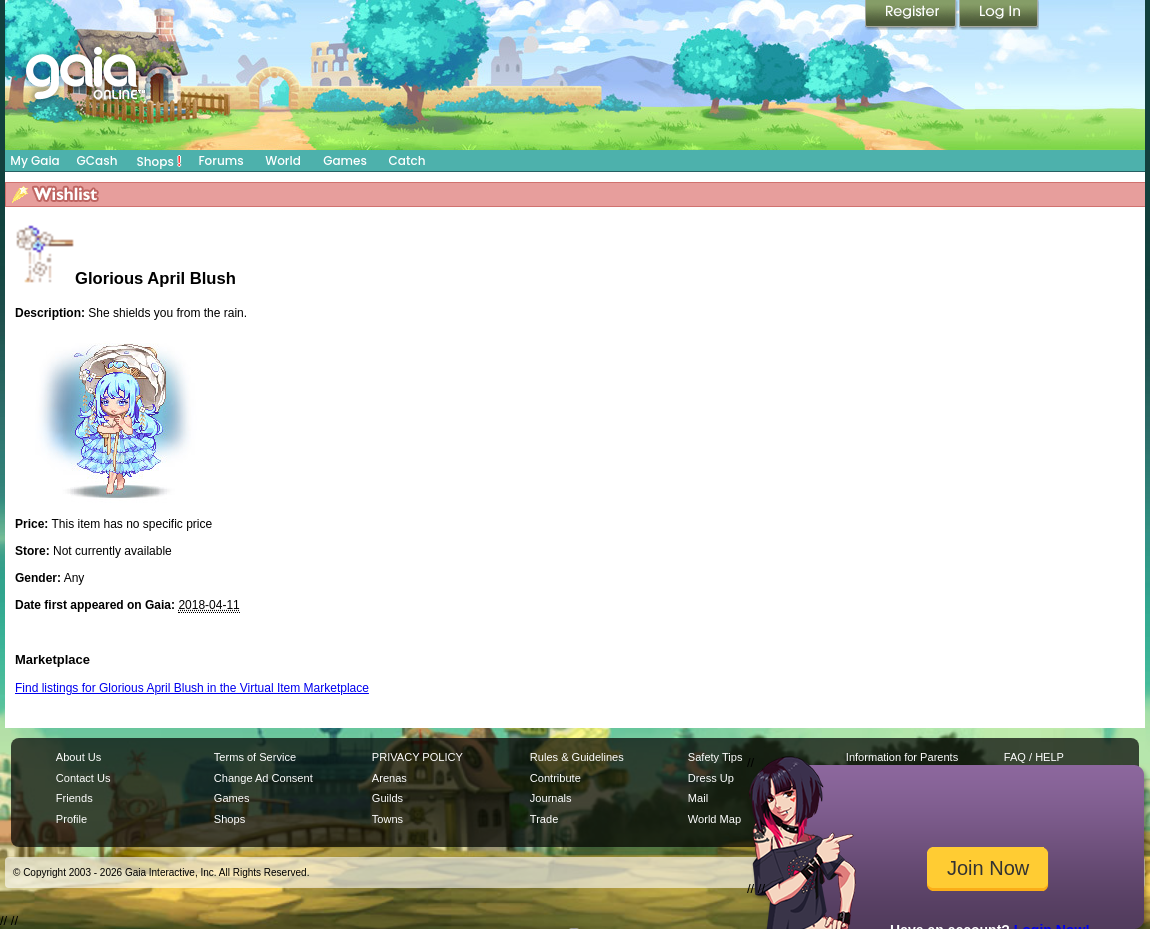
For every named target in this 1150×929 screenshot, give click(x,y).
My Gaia (34, 160)
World (283, 160)
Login (999, 15)
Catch (407, 160)
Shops (159, 161)
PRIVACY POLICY (417, 757)
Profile (71, 819)
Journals (551, 798)
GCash (97, 160)
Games (345, 160)
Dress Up (711, 778)
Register (912, 15)
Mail (698, 798)
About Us (78, 757)
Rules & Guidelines (577, 757)
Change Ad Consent (263, 778)
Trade (544, 819)
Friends (74, 798)
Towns (387, 819)
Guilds (387, 798)
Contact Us (83, 778)
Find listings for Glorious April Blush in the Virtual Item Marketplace (192, 688)
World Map (714, 819)
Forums (220, 160)
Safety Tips (715, 757)
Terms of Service (255, 757)
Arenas (389, 778)
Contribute (555, 778)
